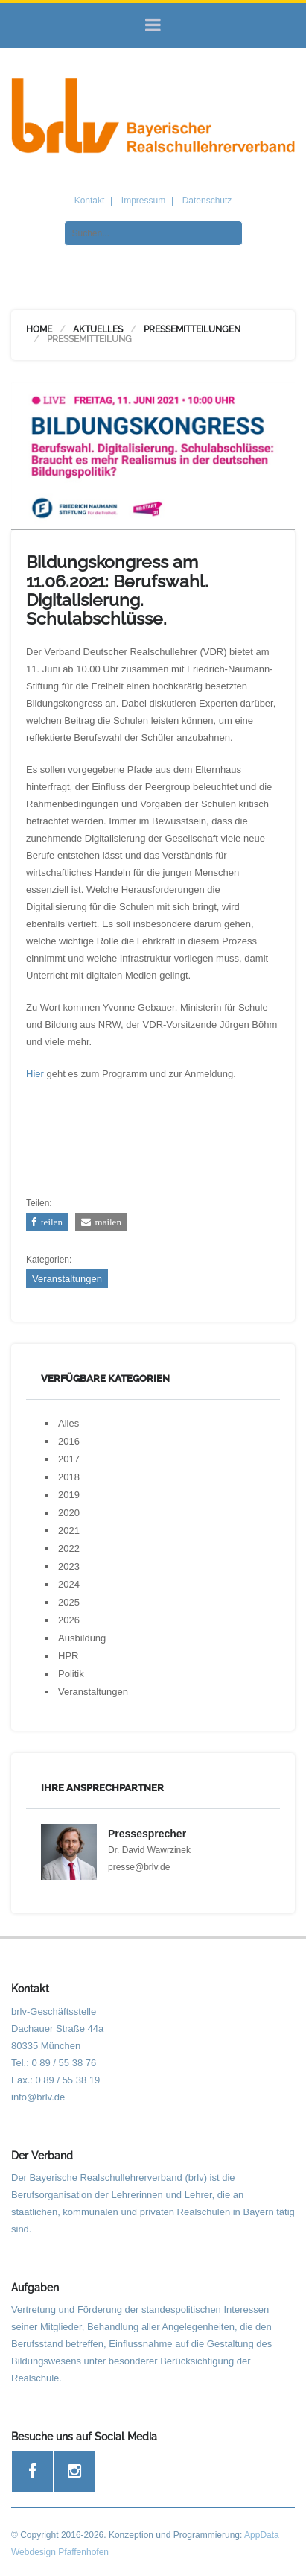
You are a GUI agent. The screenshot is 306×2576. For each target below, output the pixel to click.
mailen (106, 1222)
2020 (69, 1512)
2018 (69, 1477)
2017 (69, 1459)
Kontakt (89, 200)
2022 (69, 1548)
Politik (71, 1673)
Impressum (143, 200)
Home (39, 329)
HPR (68, 1655)
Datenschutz (207, 200)
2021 (69, 1530)
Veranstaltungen (67, 1278)
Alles (68, 1423)
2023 (69, 1566)
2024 (69, 1584)
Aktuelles (98, 329)
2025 (69, 1602)
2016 (69, 1441)
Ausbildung (82, 1638)
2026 (69, 1620)
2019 (69, 1494)
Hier (35, 1073)
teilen (49, 1222)
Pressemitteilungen (192, 329)
